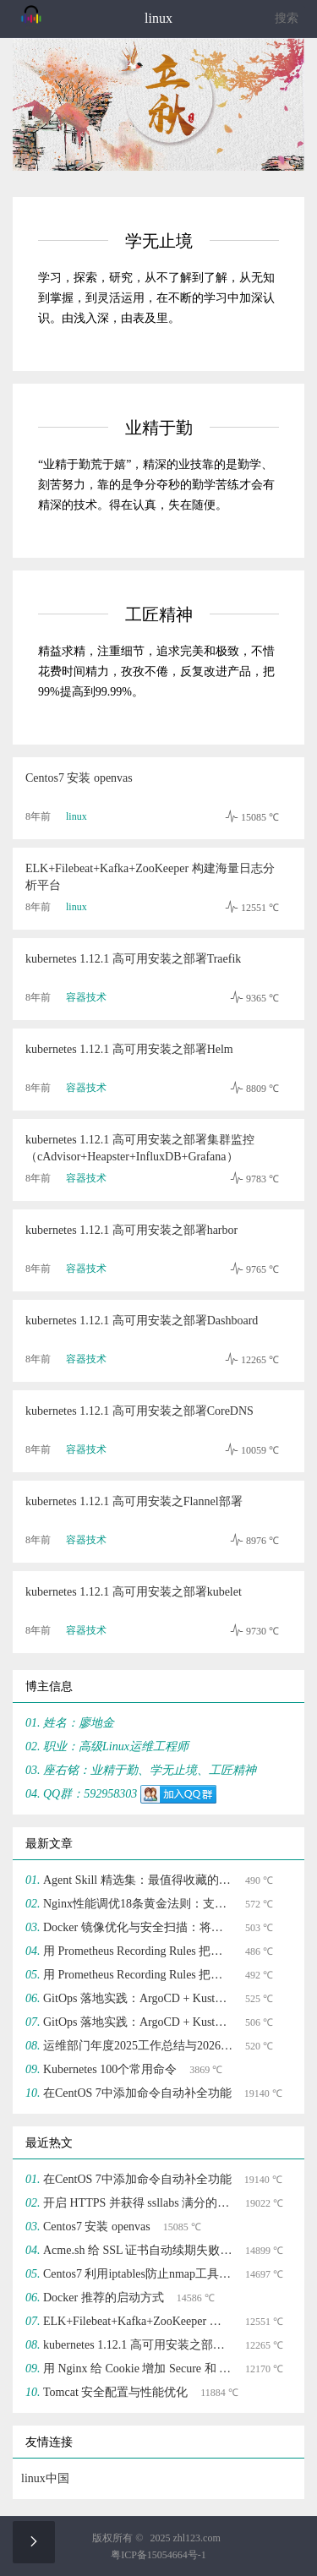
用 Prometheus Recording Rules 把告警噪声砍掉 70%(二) (137, 1951)
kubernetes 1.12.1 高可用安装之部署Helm (129, 1049)
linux (76, 816)
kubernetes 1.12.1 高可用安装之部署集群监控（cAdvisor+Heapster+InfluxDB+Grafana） (139, 1148)
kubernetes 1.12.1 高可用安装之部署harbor (131, 1230)
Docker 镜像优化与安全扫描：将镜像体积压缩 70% (137, 1927)
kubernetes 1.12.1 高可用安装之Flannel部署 (134, 1501)
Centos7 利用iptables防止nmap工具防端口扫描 (137, 2274)
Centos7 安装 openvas (79, 778)
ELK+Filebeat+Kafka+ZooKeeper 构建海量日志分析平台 (150, 877)
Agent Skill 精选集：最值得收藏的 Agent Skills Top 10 (137, 1880)
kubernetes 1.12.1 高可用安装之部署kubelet (133, 1591)
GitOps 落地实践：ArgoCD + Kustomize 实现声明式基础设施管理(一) (137, 2022)
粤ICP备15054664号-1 (158, 2555)
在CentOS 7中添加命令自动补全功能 (137, 2093)
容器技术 (86, 997)
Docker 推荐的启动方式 (103, 2297)
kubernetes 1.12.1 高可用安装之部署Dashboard (141, 1320)
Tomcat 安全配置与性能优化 (115, 2392)
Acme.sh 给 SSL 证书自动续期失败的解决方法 (137, 2250)
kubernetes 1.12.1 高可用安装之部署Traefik (133, 958)
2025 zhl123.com (185, 2538)
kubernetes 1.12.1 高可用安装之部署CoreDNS (139, 1411)
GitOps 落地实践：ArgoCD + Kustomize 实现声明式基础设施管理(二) (137, 1998)
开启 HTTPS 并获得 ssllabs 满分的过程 (137, 2203)
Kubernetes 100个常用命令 (110, 2069)
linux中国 (45, 2478)
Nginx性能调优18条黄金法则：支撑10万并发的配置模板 (137, 1903)
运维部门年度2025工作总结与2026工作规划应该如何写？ (137, 2045)
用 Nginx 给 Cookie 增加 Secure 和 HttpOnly (137, 2368)
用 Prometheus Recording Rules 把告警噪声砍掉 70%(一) (137, 1974)
